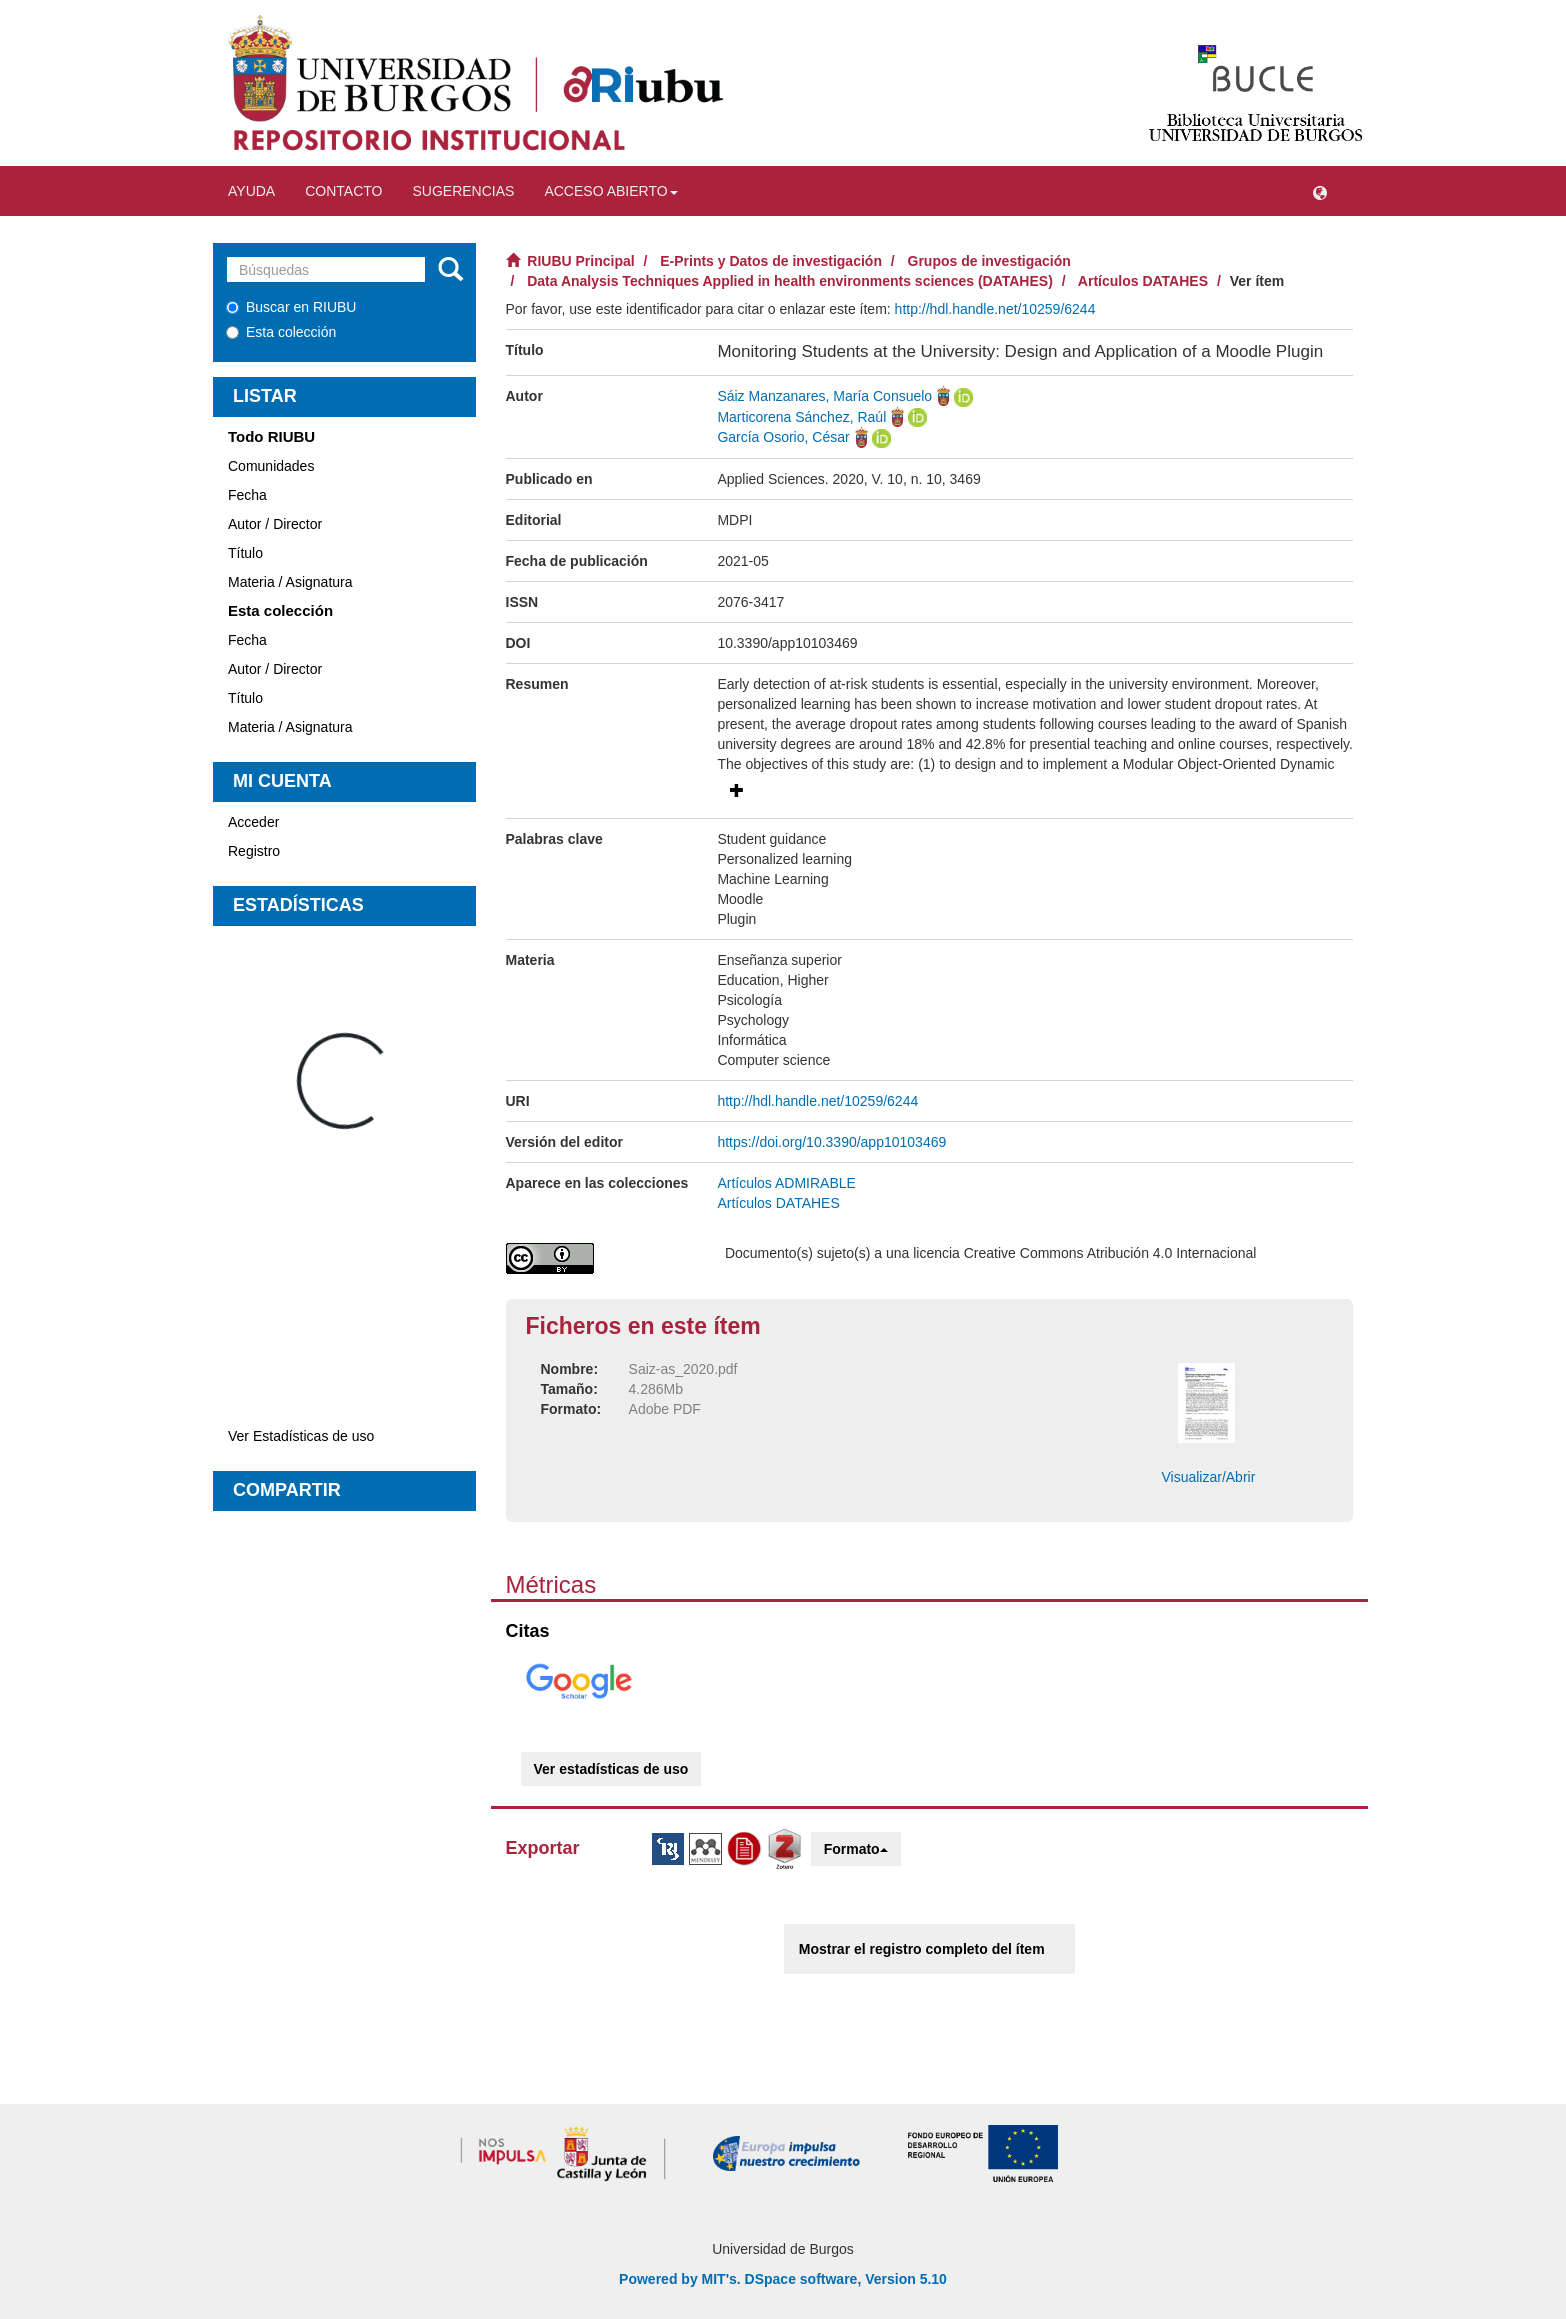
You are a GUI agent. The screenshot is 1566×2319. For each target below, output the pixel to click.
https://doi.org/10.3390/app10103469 (831, 1142)
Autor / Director (275, 524)
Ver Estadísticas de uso (301, 1436)
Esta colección (281, 332)
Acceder (253, 822)
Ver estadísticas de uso (611, 1769)
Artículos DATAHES (1143, 281)
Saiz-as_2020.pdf (683, 1369)
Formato (856, 1849)
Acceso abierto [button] (610, 191)
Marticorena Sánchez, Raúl (801, 417)
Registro (254, 851)
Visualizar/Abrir (1208, 1477)
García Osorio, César (783, 437)
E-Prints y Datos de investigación (771, 261)
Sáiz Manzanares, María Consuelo (824, 396)
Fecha (247, 495)
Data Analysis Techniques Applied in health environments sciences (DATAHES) (790, 281)
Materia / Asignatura (290, 582)
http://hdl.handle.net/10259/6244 (995, 309)
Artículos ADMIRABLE (786, 1183)
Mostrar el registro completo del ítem (922, 1949)
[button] (1320, 191)
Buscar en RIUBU (291, 307)
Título (245, 553)
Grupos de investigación (989, 261)
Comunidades (271, 466)
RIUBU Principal (580, 261)
